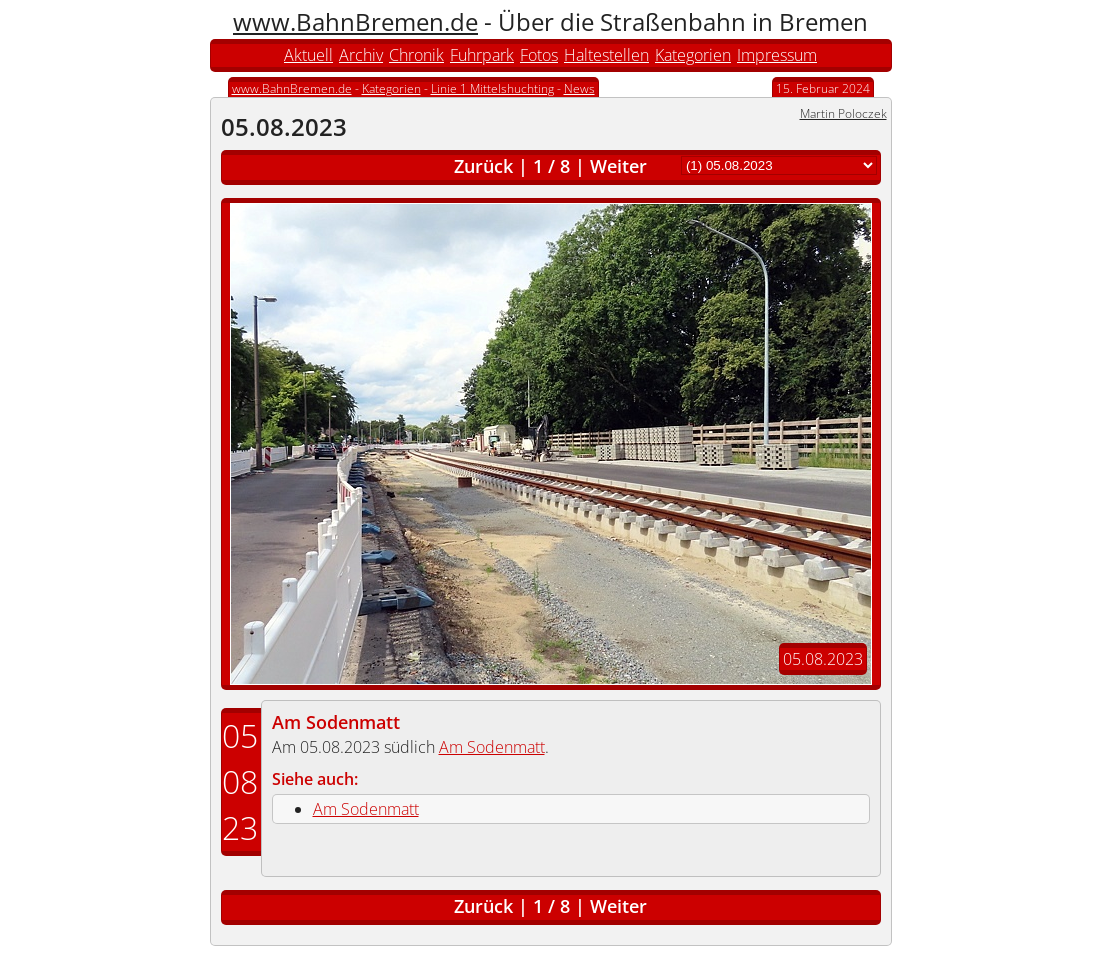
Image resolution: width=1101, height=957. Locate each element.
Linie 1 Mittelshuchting (492, 88)
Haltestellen (606, 55)
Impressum (777, 55)
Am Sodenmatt (336, 722)
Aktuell (308, 55)
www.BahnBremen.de (355, 21)
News (579, 88)
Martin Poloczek (843, 113)
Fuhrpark (482, 55)
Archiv (361, 55)
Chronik (416, 55)
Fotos (539, 55)
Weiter (618, 166)
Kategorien (693, 55)
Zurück (483, 166)
